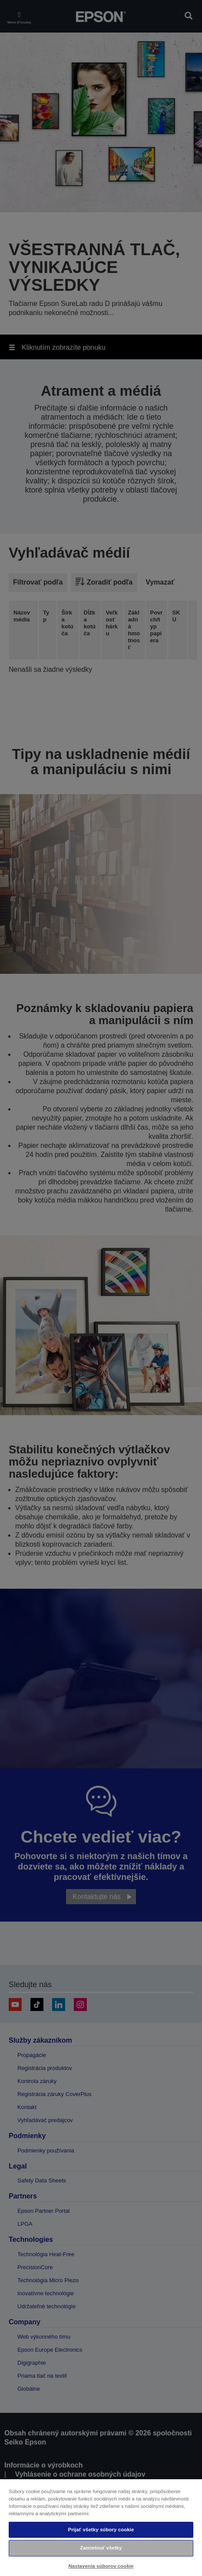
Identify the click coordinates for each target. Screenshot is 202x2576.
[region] (101, 2527)
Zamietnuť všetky (101, 2547)
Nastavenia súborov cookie (100, 2566)
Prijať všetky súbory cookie (101, 2529)
